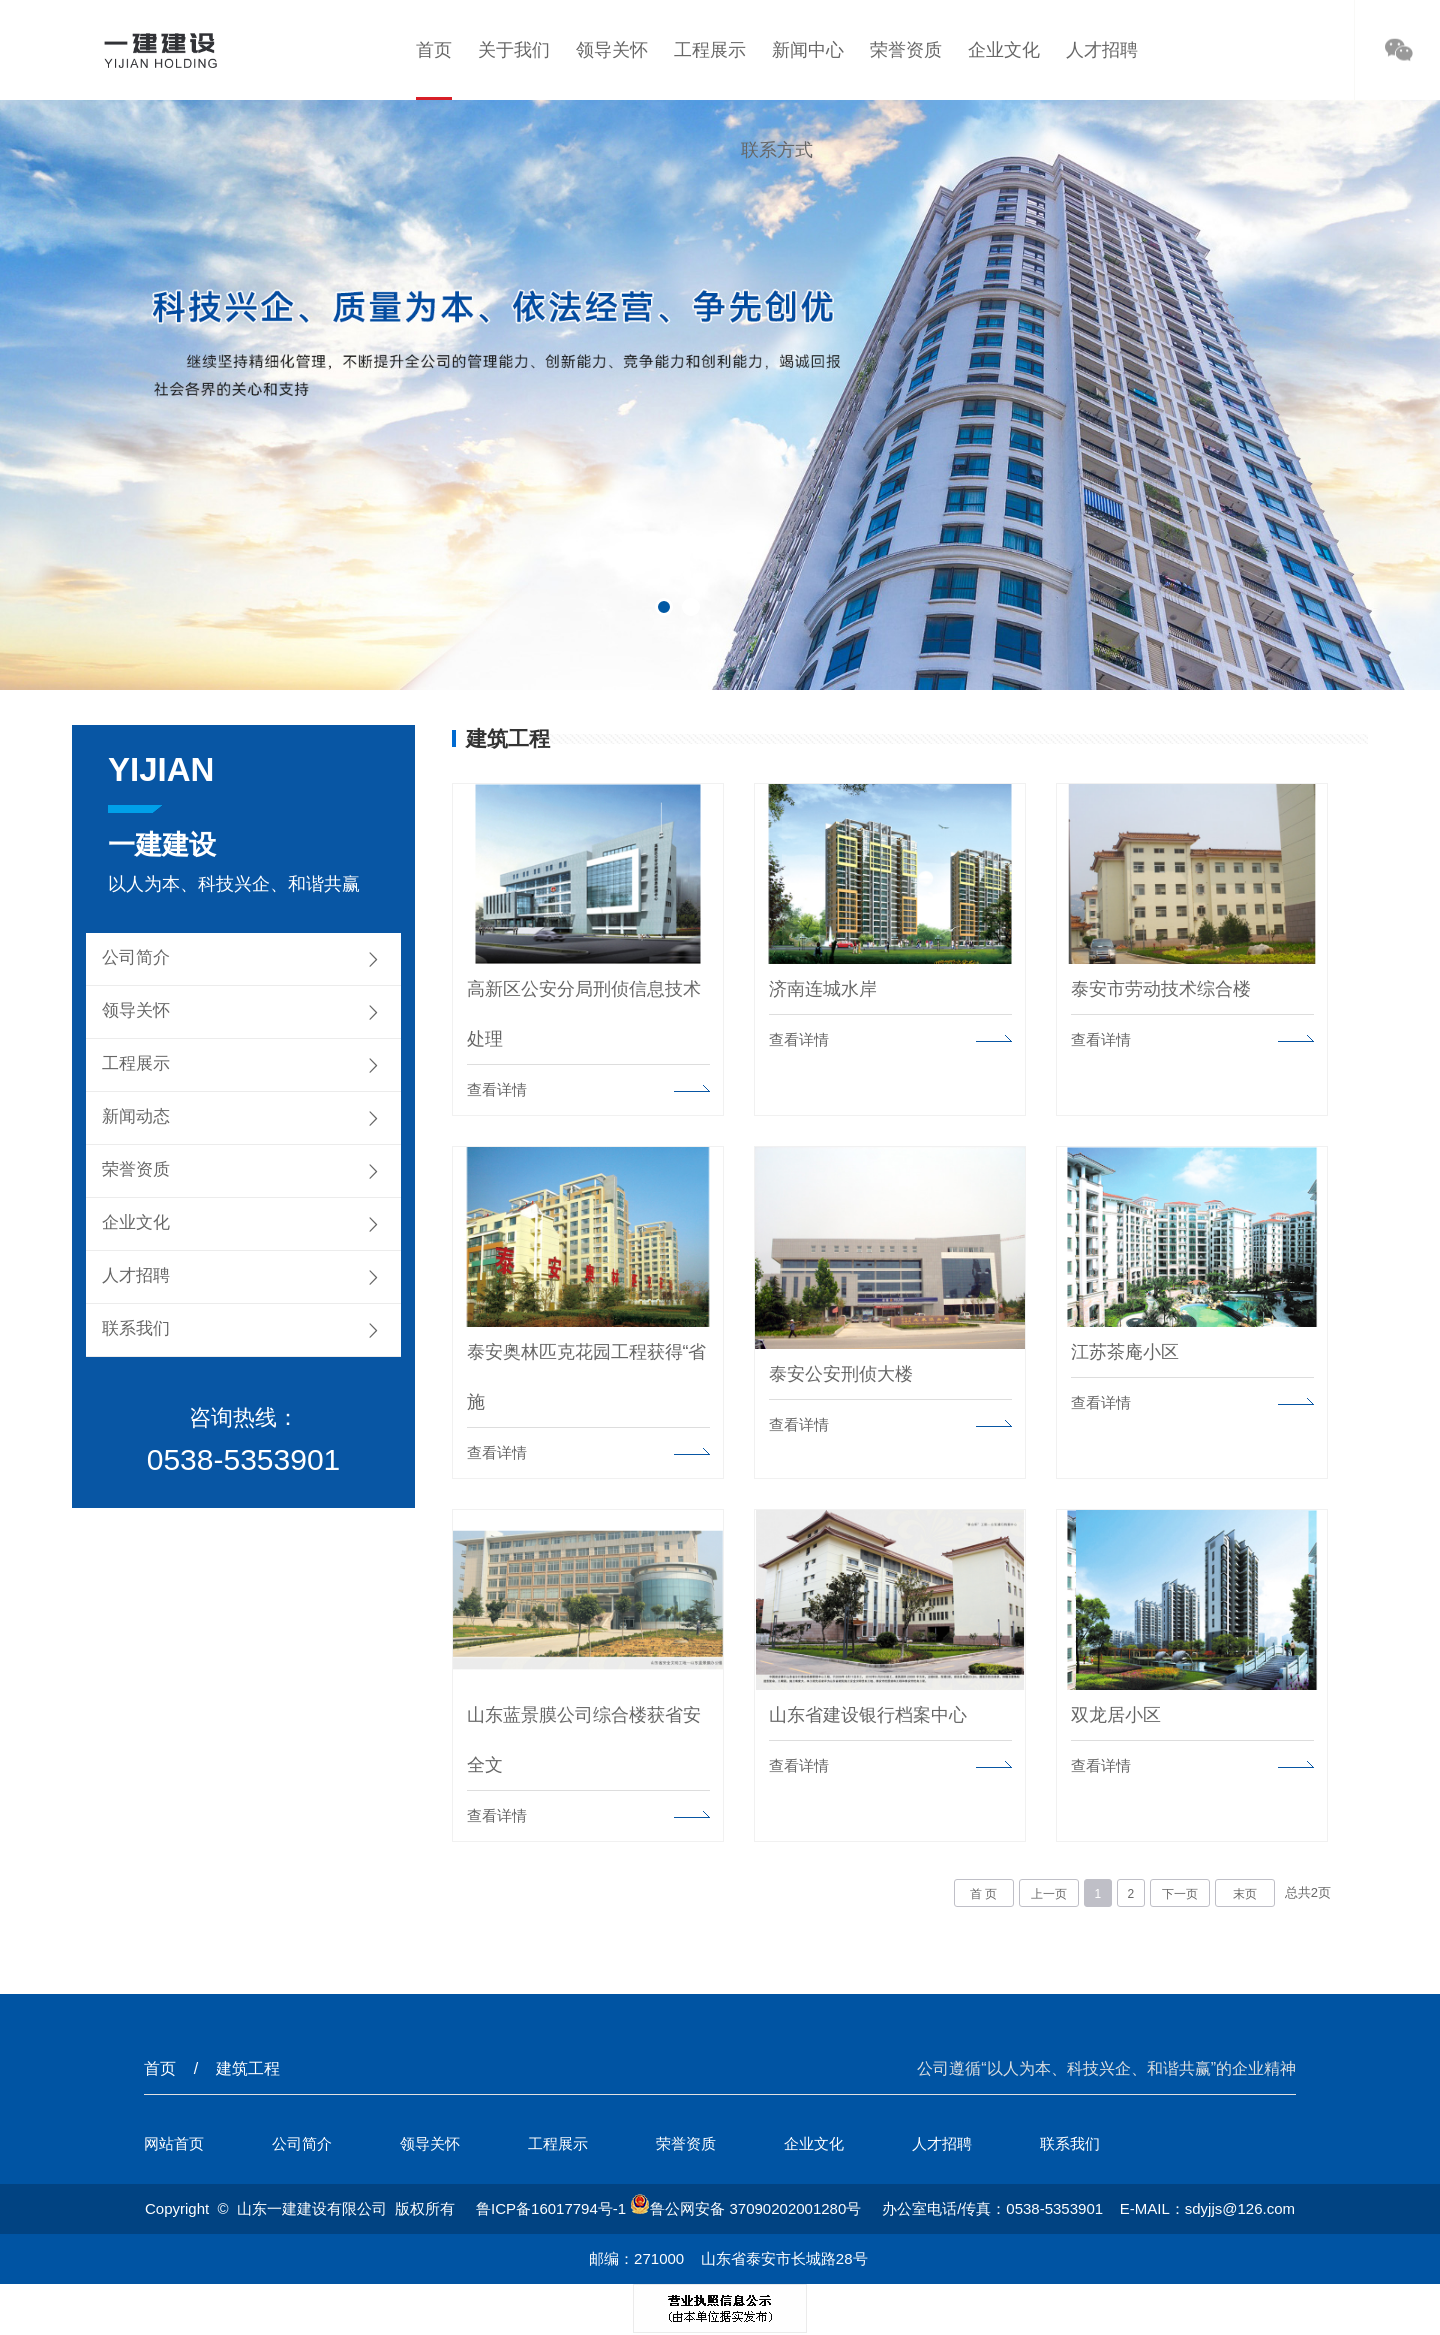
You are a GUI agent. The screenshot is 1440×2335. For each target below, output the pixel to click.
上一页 (1049, 1893)
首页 (433, 50)
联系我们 (136, 1328)
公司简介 (136, 957)
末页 (1245, 1893)
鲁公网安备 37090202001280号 (745, 2207)
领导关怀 (612, 50)
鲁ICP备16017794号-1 (551, 2207)
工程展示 (710, 50)
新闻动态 (136, 1116)
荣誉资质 (906, 50)
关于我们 (514, 50)
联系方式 (777, 150)
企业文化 (1004, 50)
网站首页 (174, 2142)
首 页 (983, 1893)
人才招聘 (1103, 50)
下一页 (1180, 1893)
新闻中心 (808, 50)
